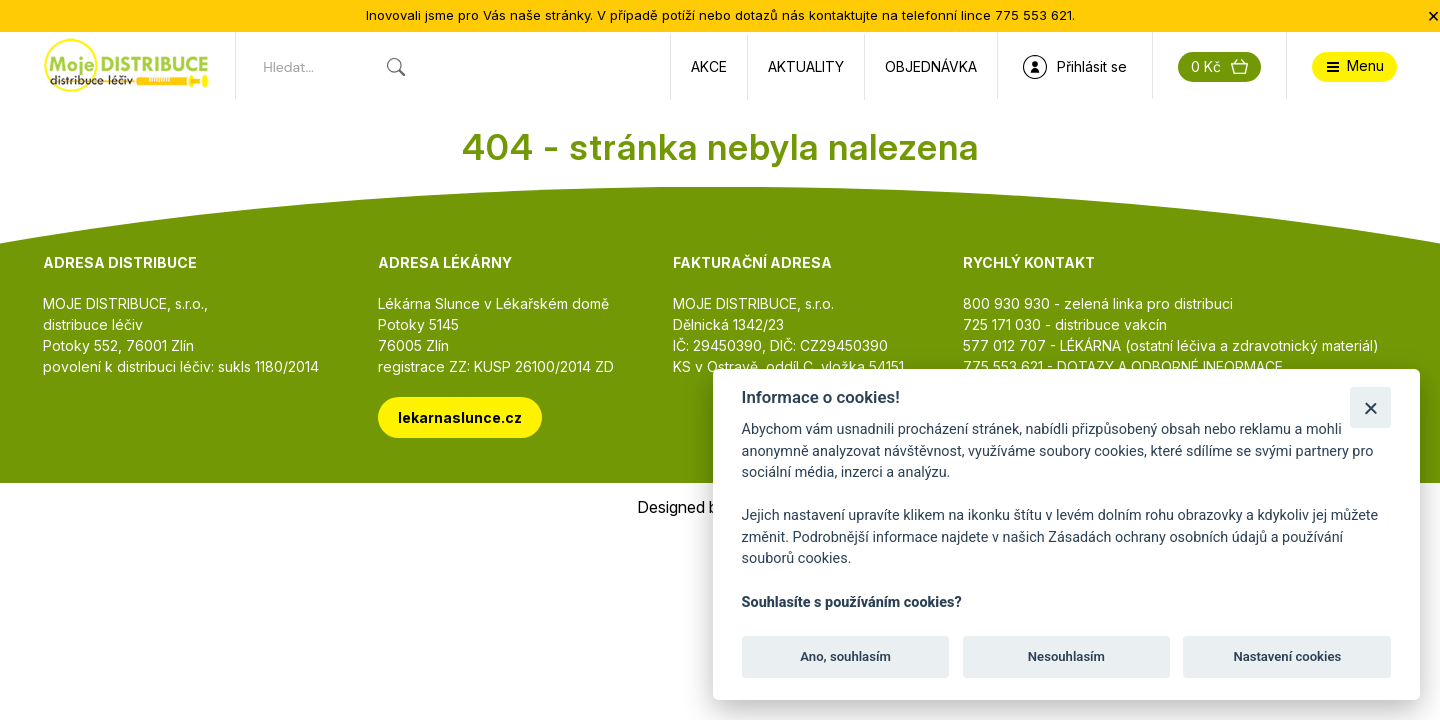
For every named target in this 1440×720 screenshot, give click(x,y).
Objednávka (931, 66)
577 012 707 (1004, 345)
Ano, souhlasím (845, 656)
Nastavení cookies (1287, 656)
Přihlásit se (1075, 67)
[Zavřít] (1370, 407)
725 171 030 (1002, 324)
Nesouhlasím (1066, 656)
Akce (709, 66)
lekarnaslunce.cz (460, 417)
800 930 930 (1006, 303)
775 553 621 (1003, 366)
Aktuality (806, 66)
